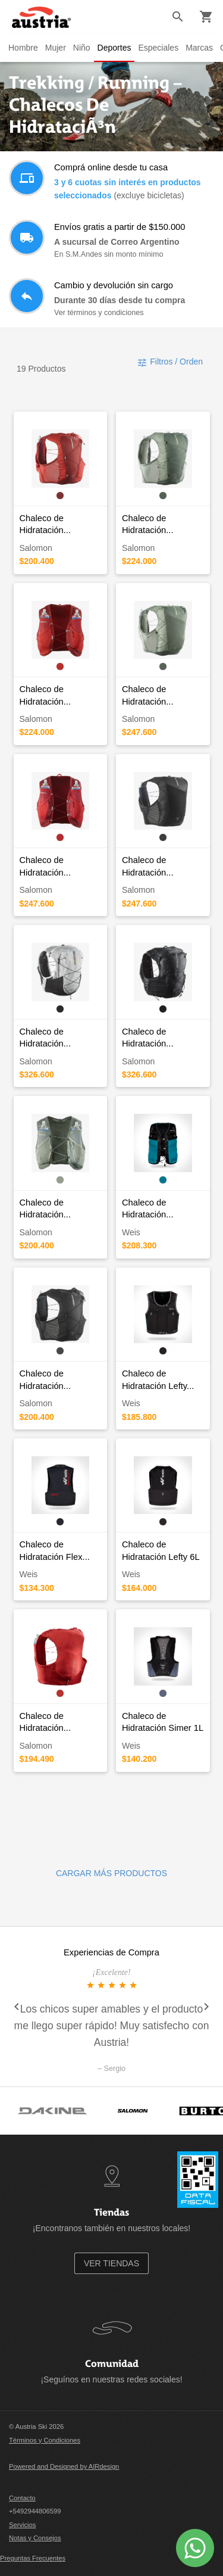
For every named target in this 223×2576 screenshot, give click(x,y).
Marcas (199, 47)
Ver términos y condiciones (99, 313)
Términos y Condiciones (44, 2440)
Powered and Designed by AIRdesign (64, 2466)
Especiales (158, 47)
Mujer (55, 47)
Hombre (23, 47)
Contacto (22, 2498)
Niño (81, 47)
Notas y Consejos (35, 2537)
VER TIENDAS (111, 2263)
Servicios (22, 2524)
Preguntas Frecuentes (32, 2558)
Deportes (114, 47)
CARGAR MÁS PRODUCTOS (111, 1873)
